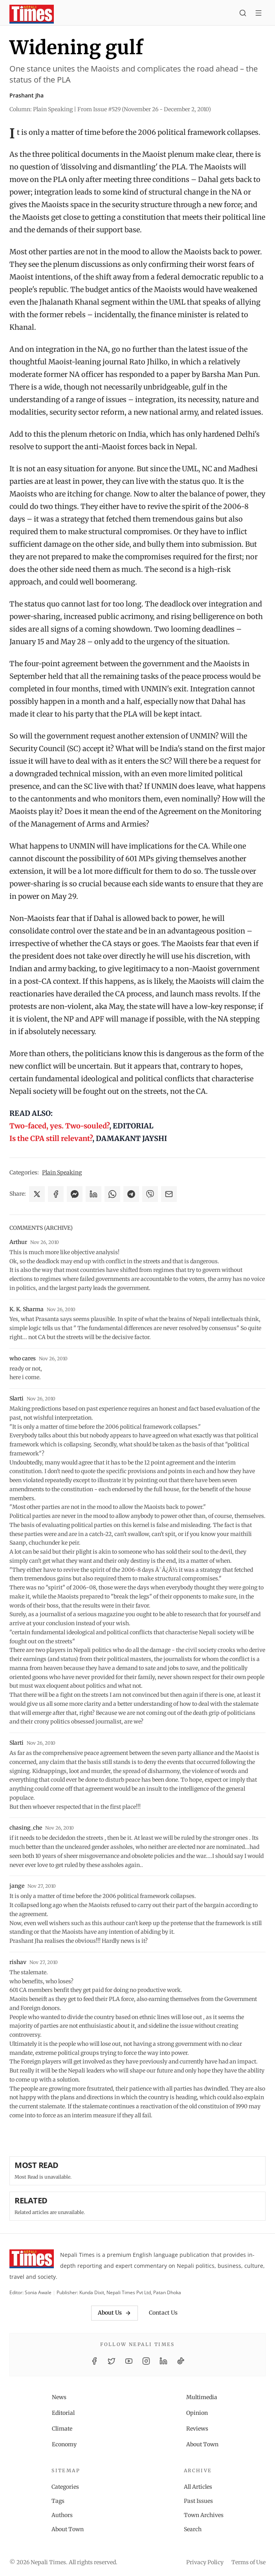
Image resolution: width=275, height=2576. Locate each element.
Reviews (197, 2428)
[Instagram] (146, 2361)
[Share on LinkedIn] (93, 1194)
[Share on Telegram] (131, 1194)
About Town (202, 2444)
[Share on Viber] (150, 1194)
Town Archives (204, 2515)
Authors (62, 2515)
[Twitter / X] (111, 2361)
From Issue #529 (144, 109)
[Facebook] (94, 2361)
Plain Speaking (62, 1172)
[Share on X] (37, 1194)
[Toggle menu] (258, 14)
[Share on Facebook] (56, 1194)
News (59, 2397)
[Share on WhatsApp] (112, 1194)
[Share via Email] (169, 1194)
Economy (64, 2444)
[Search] (243, 14)
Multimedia (201, 2397)
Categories (65, 2486)
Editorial (63, 2412)
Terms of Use (248, 2562)
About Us (114, 2312)
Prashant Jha (26, 95)
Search (193, 2529)
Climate (62, 2428)
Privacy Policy (205, 2562)
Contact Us (163, 2312)
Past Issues (198, 2500)
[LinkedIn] (163, 2361)
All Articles (198, 2486)
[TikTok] (181, 2361)
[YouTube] (129, 2361)
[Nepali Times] (31, 2260)
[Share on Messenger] (74, 1194)
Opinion (197, 2412)
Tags (57, 2500)
